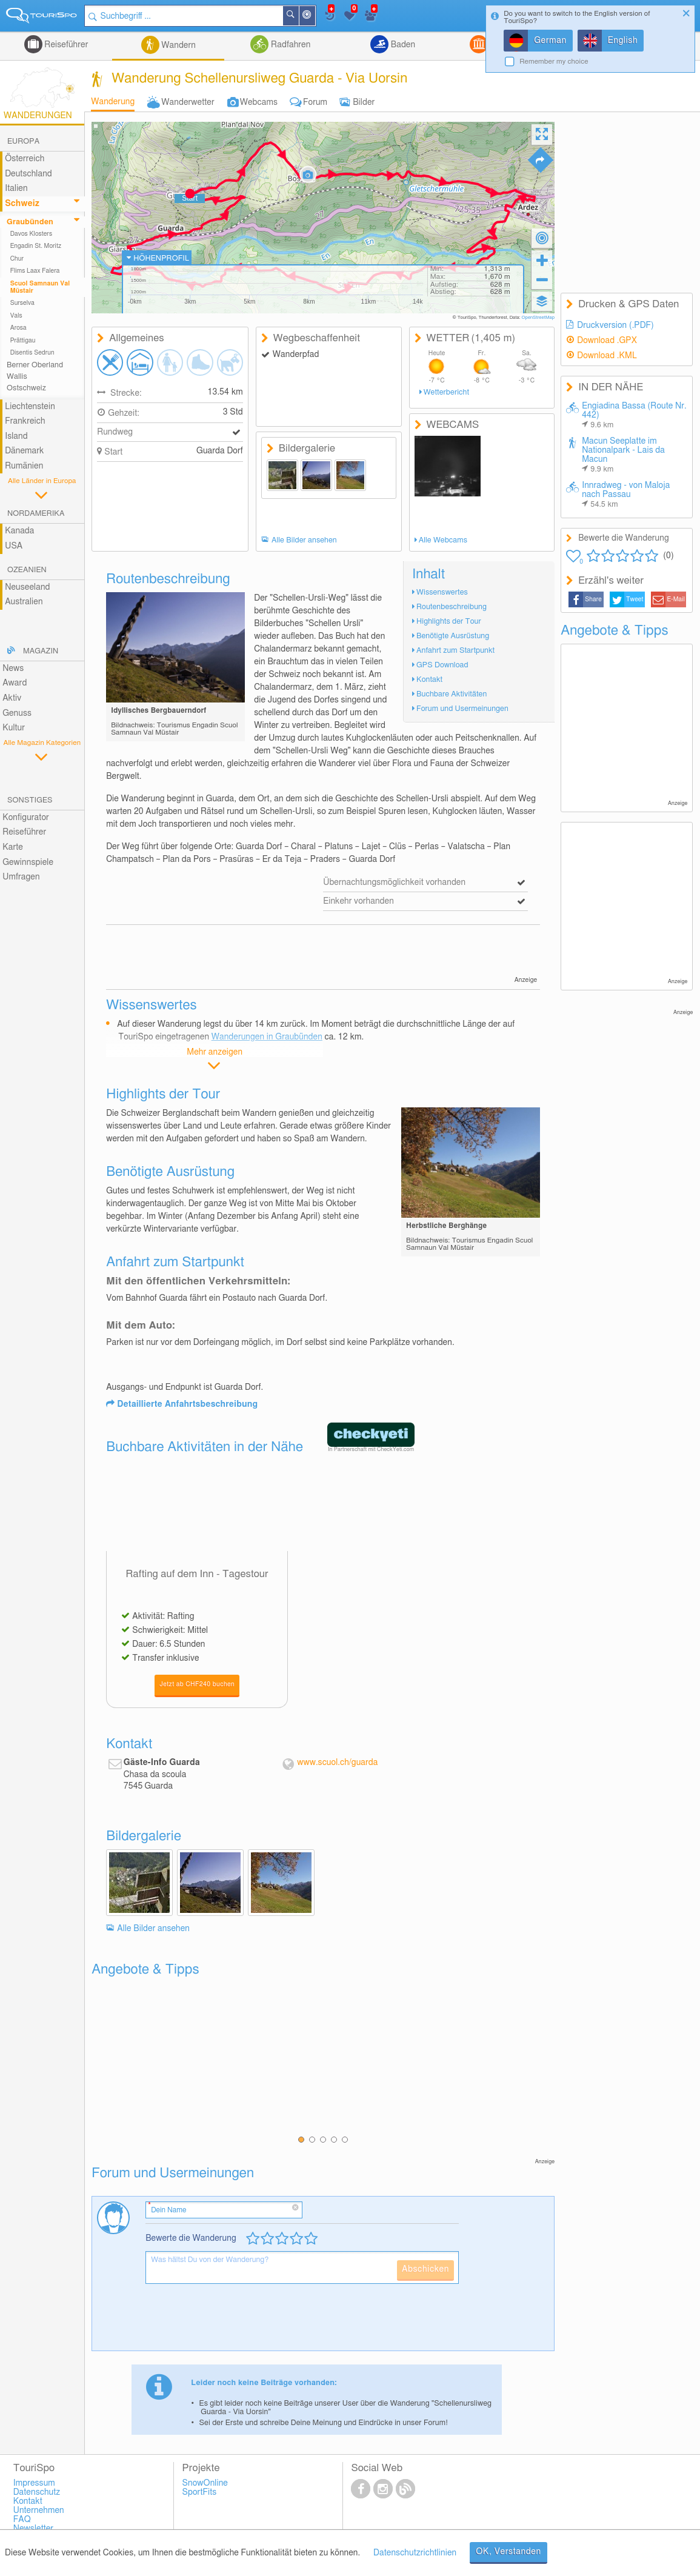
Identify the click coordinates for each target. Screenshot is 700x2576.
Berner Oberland (35, 365)
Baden (401, 45)
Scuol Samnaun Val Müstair (40, 287)
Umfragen (20, 877)
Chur (17, 259)
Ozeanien (27, 570)
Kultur (13, 728)
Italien (16, 188)
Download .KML (607, 356)
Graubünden (30, 222)
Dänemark (24, 451)
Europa (23, 141)
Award (14, 683)
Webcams (259, 102)
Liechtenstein (30, 406)
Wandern (177, 45)
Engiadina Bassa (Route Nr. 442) (634, 415)
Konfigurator (25, 817)
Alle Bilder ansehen (304, 540)
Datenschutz (37, 2492)
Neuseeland (27, 587)
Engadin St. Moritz (36, 246)
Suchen (298, 16)
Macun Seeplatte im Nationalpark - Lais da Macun (623, 455)
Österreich (24, 159)
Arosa (18, 328)
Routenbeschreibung (451, 607)
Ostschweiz (26, 388)
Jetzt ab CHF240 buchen (197, 1684)
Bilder (364, 102)
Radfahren (289, 45)
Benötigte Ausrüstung (452, 636)
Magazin (40, 651)
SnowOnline (205, 2483)
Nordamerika (36, 514)
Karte (12, 847)
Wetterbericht (446, 392)
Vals (16, 316)
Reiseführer (65, 45)
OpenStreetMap (538, 317)
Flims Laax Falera (35, 271)
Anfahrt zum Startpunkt (455, 651)
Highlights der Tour (448, 622)
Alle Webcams (443, 540)
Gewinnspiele (27, 862)
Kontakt (429, 680)
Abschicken (425, 2269)
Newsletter (33, 2528)
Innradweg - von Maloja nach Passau (626, 495)
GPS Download (442, 665)
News (13, 668)
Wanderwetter (187, 102)
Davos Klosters (31, 234)
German (550, 40)
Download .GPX (607, 340)
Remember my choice (553, 61)
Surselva (22, 303)
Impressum (34, 2483)
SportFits (199, 2492)
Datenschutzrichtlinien (414, 2553)
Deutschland (28, 174)
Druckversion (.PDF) (615, 325)
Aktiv (11, 698)
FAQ (22, 2519)
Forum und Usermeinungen (462, 709)
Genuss (17, 713)
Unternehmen (38, 2510)
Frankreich (25, 421)
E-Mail (676, 599)
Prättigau (23, 341)
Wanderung (113, 102)
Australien (23, 602)
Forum (315, 102)
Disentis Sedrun (32, 353)
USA (13, 546)
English (623, 40)
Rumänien (24, 466)
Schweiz (22, 203)
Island (16, 436)
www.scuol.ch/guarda (337, 1762)
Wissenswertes (442, 592)
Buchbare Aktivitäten (451, 694)
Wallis (17, 377)
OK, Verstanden (508, 2552)
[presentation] (237, 2322)
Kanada (19, 531)
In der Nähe (314, 16)
